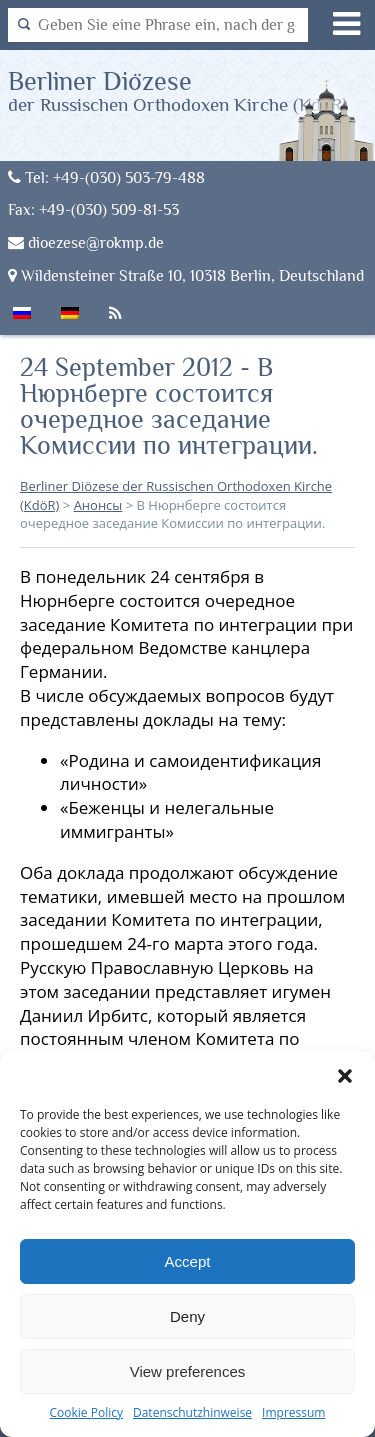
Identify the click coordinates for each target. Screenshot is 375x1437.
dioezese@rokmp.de (86, 242)
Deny (187, 1316)
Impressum (293, 1412)
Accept (188, 1261)
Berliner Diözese (178, 90)
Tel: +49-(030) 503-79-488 (106, 177)
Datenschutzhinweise (192, 1412)
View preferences (188, 1371)
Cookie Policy (86, 1412)
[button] (345, 1076)
